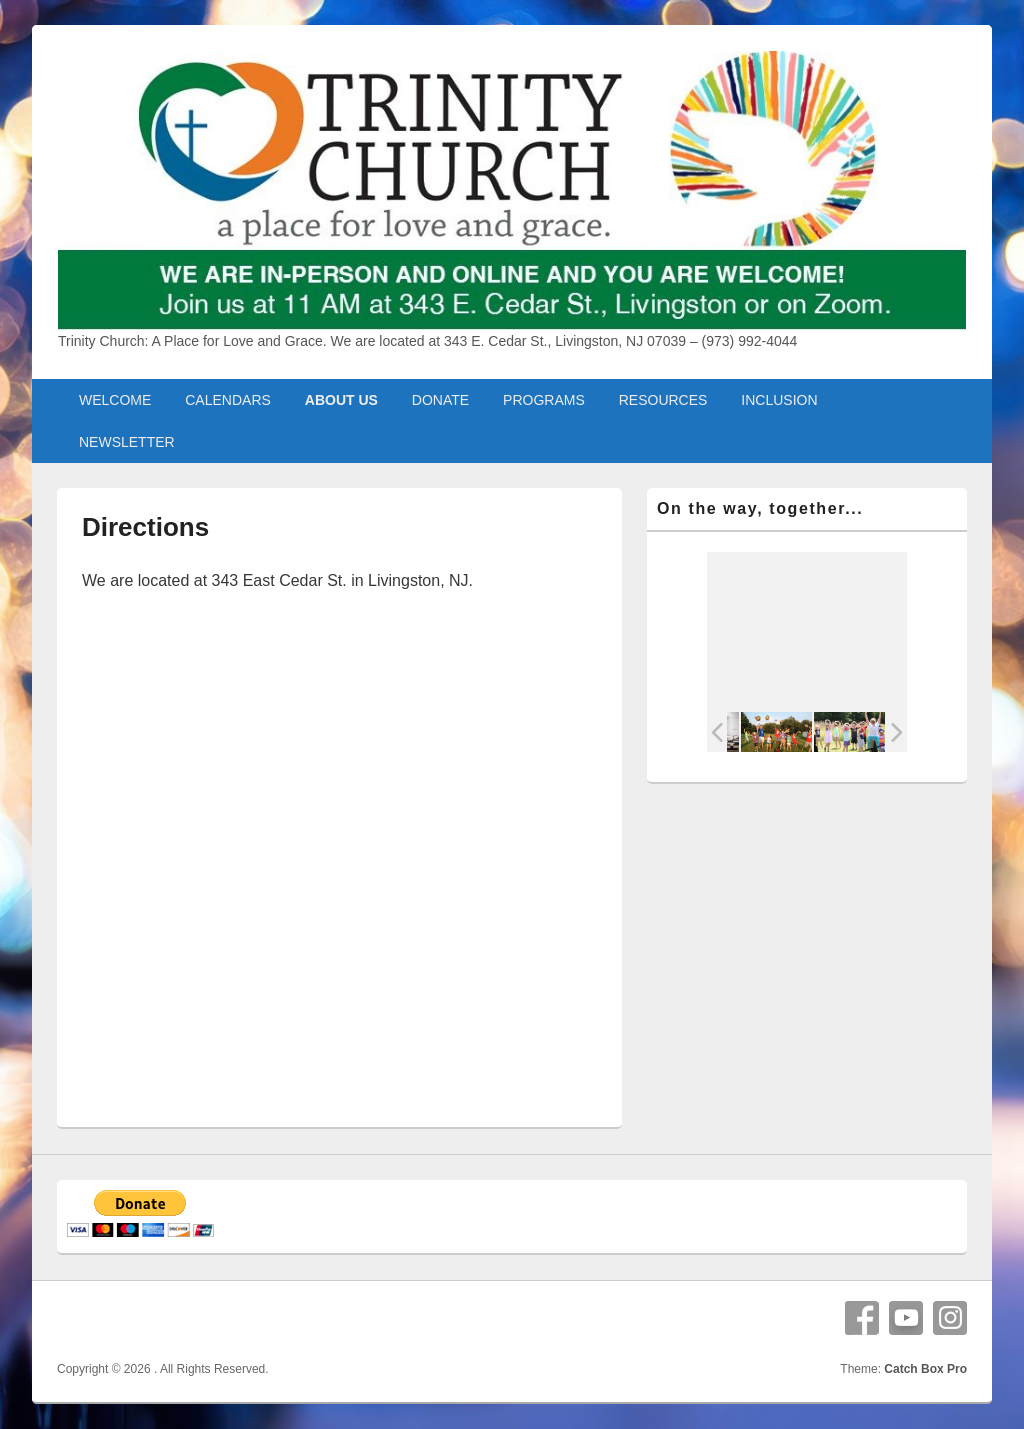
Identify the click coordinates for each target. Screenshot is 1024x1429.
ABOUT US (341, 400)
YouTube (906, 1318)
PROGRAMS (544, 400)
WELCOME (115, 400)
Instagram (950, 1318)
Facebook (862, 1318)
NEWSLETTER (127, 442)
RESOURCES (663, 400)
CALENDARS (228, 400)
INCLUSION (779, 400)
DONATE (440, 400)
